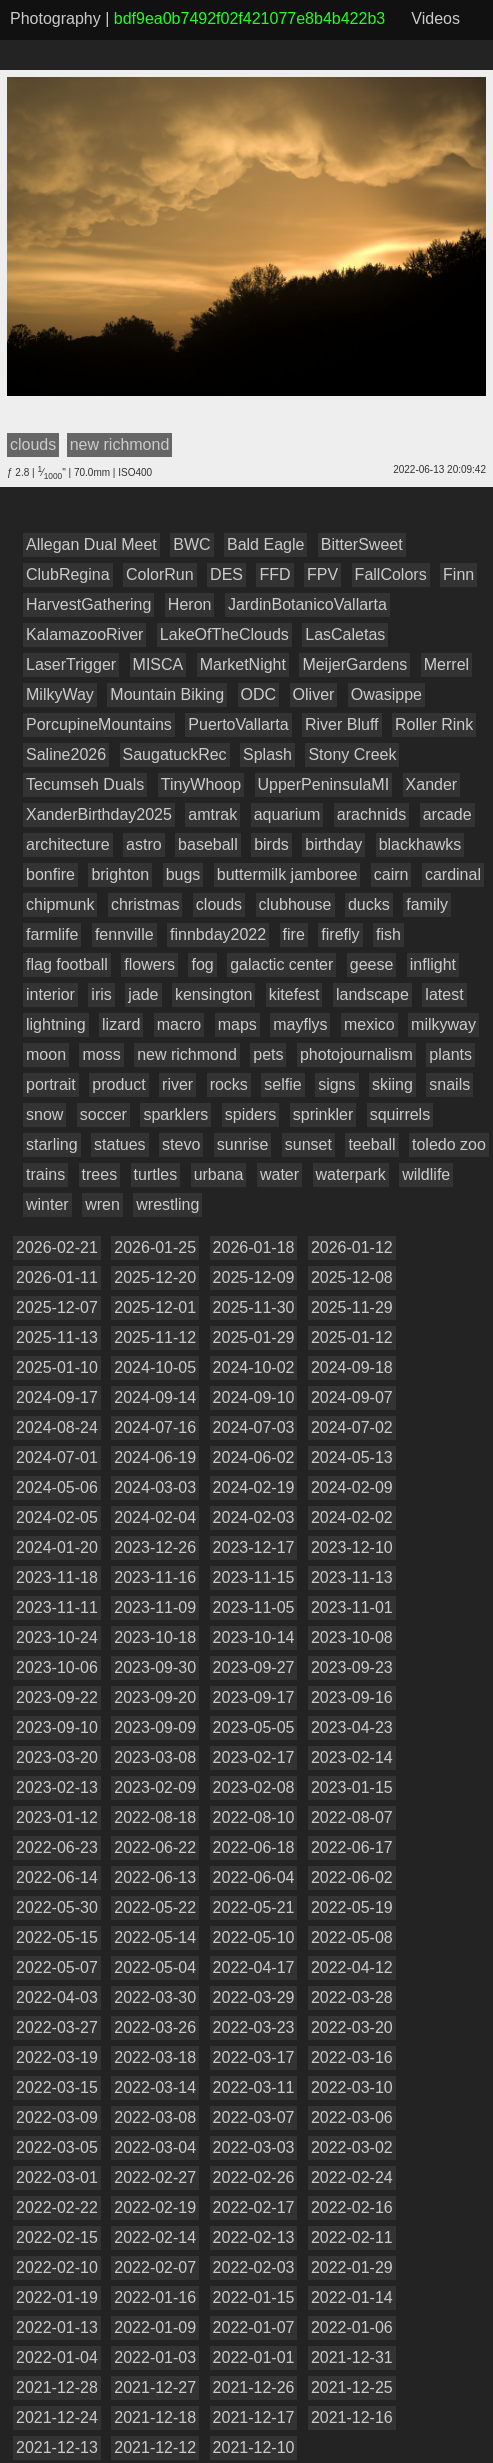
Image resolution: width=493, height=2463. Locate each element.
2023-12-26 (155, 1547)
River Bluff (342, 724)
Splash (267, 754)
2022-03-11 (254, 2087)
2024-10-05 (155, 1367)
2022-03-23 (254, 2027)
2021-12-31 (352, 2357)
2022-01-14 (352, 2297)
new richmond (187, 1054)
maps (237, 1024)
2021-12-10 (254, 2447)
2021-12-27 (155, 2387)
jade (143, 994)
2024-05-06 (57, 1487)
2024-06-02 (254, 1457)
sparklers (175, 1114)
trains (45, 1174)
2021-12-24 (57, 2417)
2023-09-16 (352, 1697)
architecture (68, 844)
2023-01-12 (57, 1817)
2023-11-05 (254, 1607)
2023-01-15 (352, 1787)
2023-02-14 (352, 1757)
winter (47, 1204)
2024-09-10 (254, 1397)
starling (52, 1144)
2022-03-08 (155, 2117)
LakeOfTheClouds (224, 634)
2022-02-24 (352, 2177)
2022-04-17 (254, 1967)
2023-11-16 (155, 1577)
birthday (333, 844)
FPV (322, 574)
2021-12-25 (352, 2387)
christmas (145, 904)
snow (44, 1114)
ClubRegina (68, 574)
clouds (219, 904)
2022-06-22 (155, 1847)
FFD (274, 574)
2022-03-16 (352, 2057)
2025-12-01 (155, 1307)
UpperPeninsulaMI (324, 784)
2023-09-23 (352, 1667)
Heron (190, 604)
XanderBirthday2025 (99, 814)
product (118, 1084)
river (177, 1084)
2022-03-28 (352, 1997)
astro (144, 844)
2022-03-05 (57, 2147)
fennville (124, 934)
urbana (219, 1174)
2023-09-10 (57, 1727)
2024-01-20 (57, 1547)
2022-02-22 (57, 2207)
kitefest (294, 994)
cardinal (453, 874)
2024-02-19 (254, 1487)
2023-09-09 (155, 1727)
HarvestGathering (88, 604)
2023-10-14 (254, 1637)
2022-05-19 (352, 1907)
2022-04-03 (57, 1997)
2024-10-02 (254, 1367)
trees (100, 1174)
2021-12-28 (57, 2387)
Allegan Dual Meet (91, 544)
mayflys (300, 1024)
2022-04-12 (352, 1967)
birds (271, 844)
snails (449, 1084)
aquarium (287, 814)
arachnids (371, 814)
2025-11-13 (57, 1337)
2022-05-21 (254, 1907)
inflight (433, 964)
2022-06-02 (352, 1877)
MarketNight (243, 664)
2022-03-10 (352, 2087)
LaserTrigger (71, 664)
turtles (156, 1174)
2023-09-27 (254, 1667)
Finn (458, 574)
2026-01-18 (254, 1247)
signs (336, 1084)
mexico (369, 1024)
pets (268, 1054)
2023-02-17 (254, 1757)
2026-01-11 (57, 1277)
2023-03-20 (57, 1757)
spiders (251, 1114)
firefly (340, 934)
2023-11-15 (254, 1577)
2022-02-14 (155, 2237)
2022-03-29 (254, 1997)
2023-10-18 (155, 1637)
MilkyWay (60, 694)
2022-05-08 (352, 1937)
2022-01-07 (254, 2327)
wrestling (167, 1204)
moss (101, 1054)
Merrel (446, 664)
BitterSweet (362, 544)
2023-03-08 (155, 1757)
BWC (191, 544)
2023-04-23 (352, 1727)
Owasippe (386, 694)
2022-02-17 (254, 2207)
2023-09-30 (155, 1667)
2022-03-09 (57, 2117)
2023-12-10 (352, 1547)
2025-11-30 (254, 1307)
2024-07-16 (155, 1427)
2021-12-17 (254, 2417)
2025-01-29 (254, 1337)
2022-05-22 (155, 1907)
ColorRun (160, 574)
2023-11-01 (352, 1607)
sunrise (243, 1144)
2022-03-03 (254, 2147)
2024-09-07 (352, 1397)
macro (179, 1024)
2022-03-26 (155, 2027)
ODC (259, 694)
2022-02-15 (57, 2237)
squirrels (400, 1114)
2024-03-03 (155, 1487)
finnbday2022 (218, 934)
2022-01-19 (57, 2297)
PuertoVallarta (238, 724)
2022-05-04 (155, 1967)
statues (120, 1144)
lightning (56, 1024)
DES (226, 574)
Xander (432, 784)
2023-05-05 (254, 1727)
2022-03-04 (155, 2147)
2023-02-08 (254, 1787)
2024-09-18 (352, 1367)
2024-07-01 (57, 1457)
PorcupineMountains (99, 724)
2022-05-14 (155, 1937)
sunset (308, 1144)
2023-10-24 (57, 1637)
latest (444, 994)
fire (294, 934)
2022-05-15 (57, 1937)
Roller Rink (434, 724)
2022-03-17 (254, 2057)
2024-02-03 (254, 1517)
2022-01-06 (352, 2327)
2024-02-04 (155, 1517)
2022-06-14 (57, 1877)
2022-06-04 (254, 1877)
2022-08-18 (155, 1817)
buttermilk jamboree (287, 874)
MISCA (158, 664)
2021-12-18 (155, 2417)
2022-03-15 (57, 2087)
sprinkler (323, 1114)
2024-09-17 (57, 1397)
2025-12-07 (57, 1307)
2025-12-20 (155, 1277)
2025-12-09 (254, 1277)
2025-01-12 (352, 1337)
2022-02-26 (254, 2177)
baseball (208, 844)
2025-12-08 (352, 1277)
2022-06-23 (57, 1847)
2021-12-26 (254, 2387)
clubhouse (295, 904)
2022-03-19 (57, 2057)
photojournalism (356, 1054)
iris (101, 994)
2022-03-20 (352, 2027)
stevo (181, 1144)
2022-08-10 (254, 1817)
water (279, 1174)
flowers (149, 964)
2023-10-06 (57, 1667)
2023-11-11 (57, 1607)
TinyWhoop (201, 784)
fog (202, 964)
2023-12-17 (254, 1547)
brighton (120, 874)
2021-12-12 (155, 2447)
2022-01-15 (254, 2297)
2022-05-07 (57, 1967)
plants (450, 1054)
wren (102, 1204)
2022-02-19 (155, 2207)
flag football (67, 964)
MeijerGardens (354, 664)
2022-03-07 (254, 2117)
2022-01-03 (155, 2357)
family (427, 904)
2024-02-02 (352, 1517)
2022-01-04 (57, 2357)
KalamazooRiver (84, 634)
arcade (447, 814)
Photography (55, 18)
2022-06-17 (352, 1847)
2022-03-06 (352, 2117)
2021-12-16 (352, 2417)
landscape (372, 994)
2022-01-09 (155, 2327)
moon (46, 1054)
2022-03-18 (155, 2057)
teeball (371, 1144)
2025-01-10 (57, 1367)
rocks (229, 1084)
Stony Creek (352, 754)
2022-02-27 (155, 2177)
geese (372, 964)
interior (50, 994)
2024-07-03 (254, 1427)
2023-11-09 (155, 1607)
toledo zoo (449, 1144)
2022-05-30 (57, 1907)
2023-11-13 (352, 1577)
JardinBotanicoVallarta (307, 604)
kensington (213, 994)
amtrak (212, 814)
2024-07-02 (352, 1427)
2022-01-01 (254, 2357)
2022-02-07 (155, 2267)
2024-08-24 (57, 1427)
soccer (103, 1114)
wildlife (426, 1174)
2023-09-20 (155, 1697)
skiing (392, 1084)
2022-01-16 (155, 2297)
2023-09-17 (254, 1697)
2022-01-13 (57, 2327)
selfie (282, 1084)
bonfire (50, 874)
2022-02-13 (254, 2237)
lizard (121, 1024)
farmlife (52, 934)
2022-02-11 (352, 2237)
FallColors (391, 574)
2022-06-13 (155, 1877)
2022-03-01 (57, 2177)
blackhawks (420, 844)
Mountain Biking (167, 694)
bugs (183, 874)
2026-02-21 (57, 1247)
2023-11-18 (57, 1577)
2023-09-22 (57, 1697)
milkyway (443, 1024)
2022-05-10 (254, 1937)
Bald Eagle (265, 544)
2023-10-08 (352, 1637)
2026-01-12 (352, 1247)
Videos (435, 18)
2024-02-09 (352, 1487)
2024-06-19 (155, 1457)
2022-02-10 (57, 2267)
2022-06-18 (254, 1847)
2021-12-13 (57, 2447)
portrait (51, 1084)
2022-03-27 (57, 2027)
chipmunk (60, 904)
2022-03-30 (155, 1997)
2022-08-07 (352, 1817)
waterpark (351, 1174)
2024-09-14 (155, 1397)
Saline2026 (66, 754)
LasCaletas (345, 634)
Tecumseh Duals (85, 784)
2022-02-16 (352, 2207)
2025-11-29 (352, 1307)
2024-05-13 (352, 1457)
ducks (369, 904)
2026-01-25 (155, 1247)
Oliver (314, 694)
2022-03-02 (352, 2147)
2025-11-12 (155, 1337)
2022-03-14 (155, 2087)
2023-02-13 (57, 1787)
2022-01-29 (352, 2267)
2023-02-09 (155, 1787)
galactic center (281, 964)
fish (388, 934)
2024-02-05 (57, 1517)
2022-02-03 (254, 2267)
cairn (391, 874)
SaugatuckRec (175, 754)
